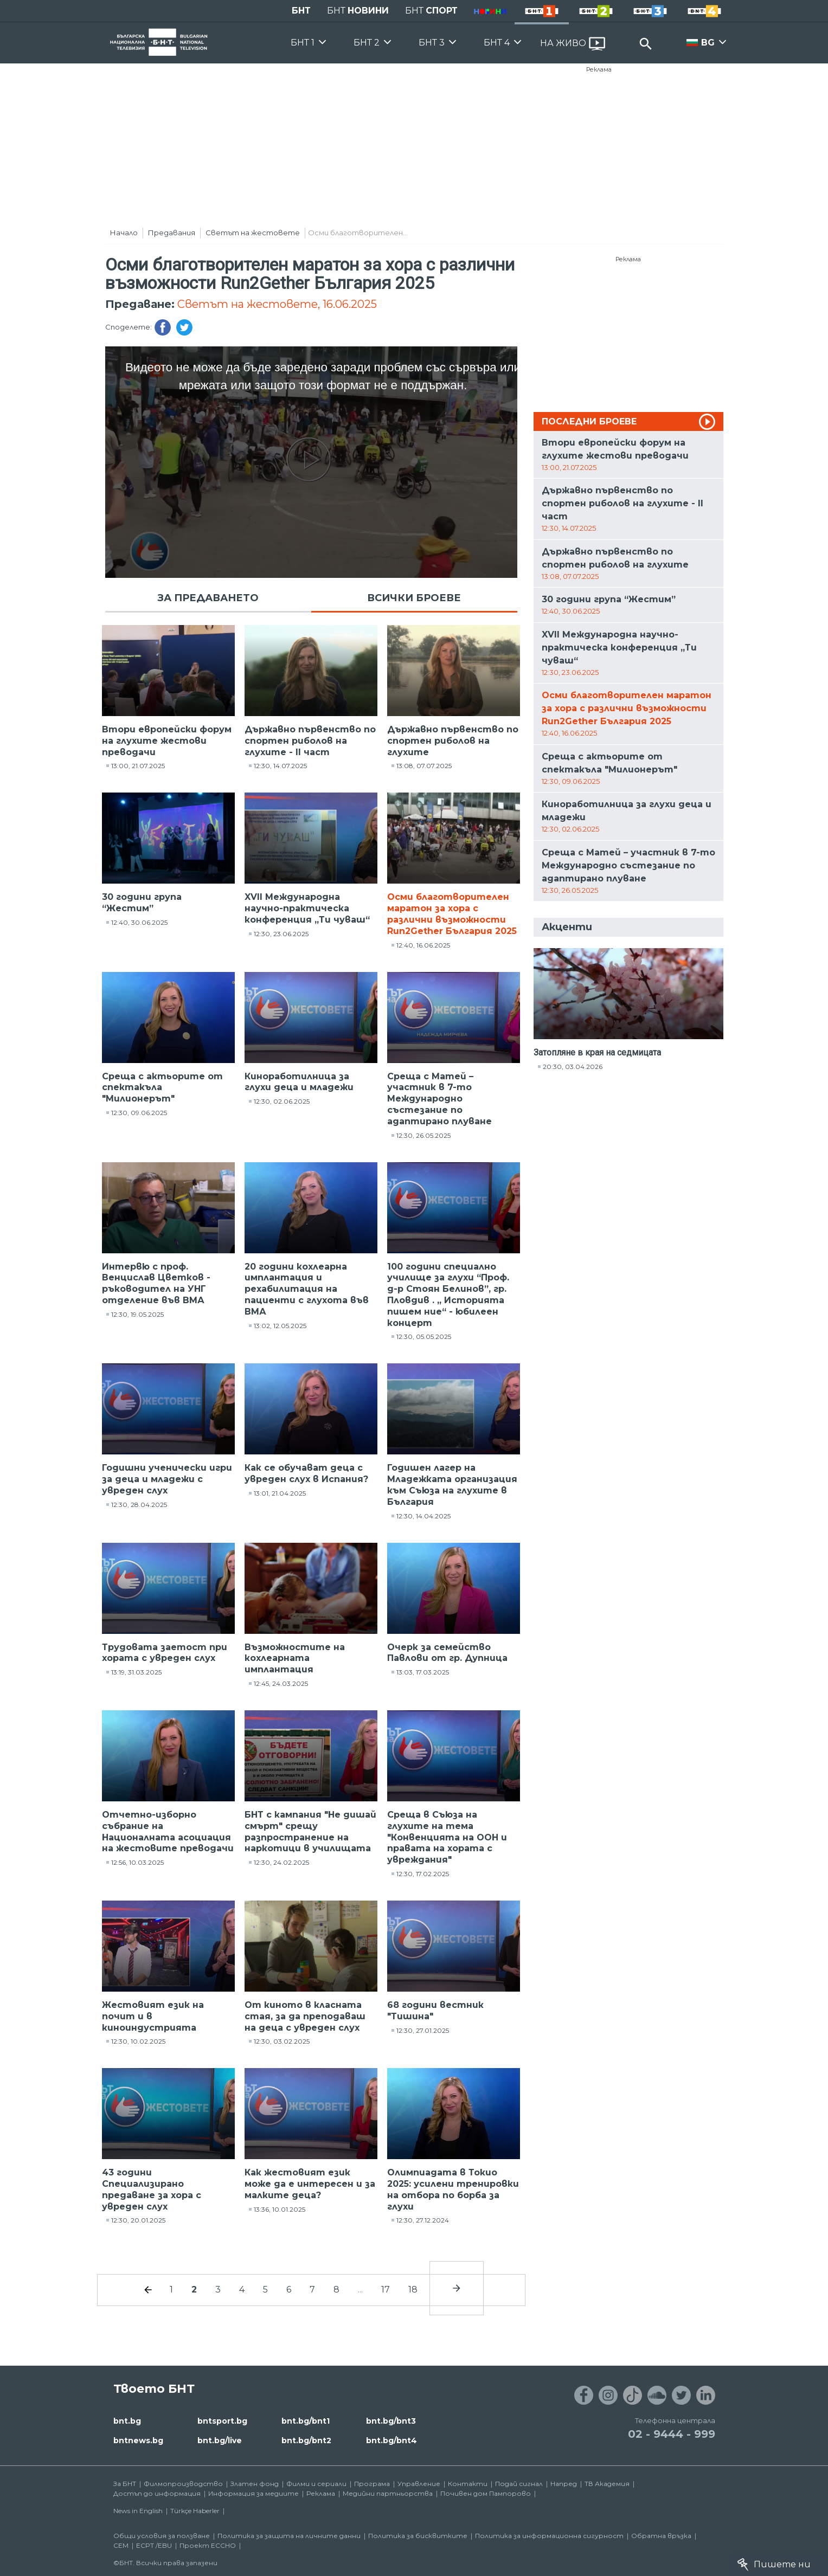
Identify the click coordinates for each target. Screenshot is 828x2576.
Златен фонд (254, 2484)
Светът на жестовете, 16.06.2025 (277, 304)
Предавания (171, 232)
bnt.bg (127, 2421)
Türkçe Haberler (195, 2511)
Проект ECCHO (207, 2545)
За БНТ (124, 2484)
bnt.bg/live (219, 2440)
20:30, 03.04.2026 (572, 1066)
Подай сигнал (519, 2484)
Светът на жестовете (253, 232)
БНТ (301, 10)
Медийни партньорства (388, 2493)
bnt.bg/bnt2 (306, 2440)
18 (413, 2289)
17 (385, 2289)
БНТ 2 (367, 42)
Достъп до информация (157, 2493)
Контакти (467, 2484)
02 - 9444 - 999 (671, 2433)
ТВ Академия (607, 2484)
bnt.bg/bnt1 (305, 2421)
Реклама (599, 69)
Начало (124, 232)
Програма (372, 2484)
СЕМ (121, 2545)
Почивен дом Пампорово (485, 2493)
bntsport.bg (222, 2421)
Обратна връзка (661, 2536)
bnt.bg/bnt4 (391, 2440)
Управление (418, 2484)
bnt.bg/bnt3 (391, 2421)
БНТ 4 (497, 42)
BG (708, 42)
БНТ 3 (432, 42)
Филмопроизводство (183, 2484)
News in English (138, 2511)
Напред (563, 2484)
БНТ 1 (302, 42)
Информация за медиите (253, 2493)
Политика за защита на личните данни (289, 2536)
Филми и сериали (316, 2484)
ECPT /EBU (154, 2545)
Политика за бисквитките (417, 2536)
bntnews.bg (138, 2440)
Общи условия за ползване (161, 2536)
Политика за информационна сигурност (549, 2536)
